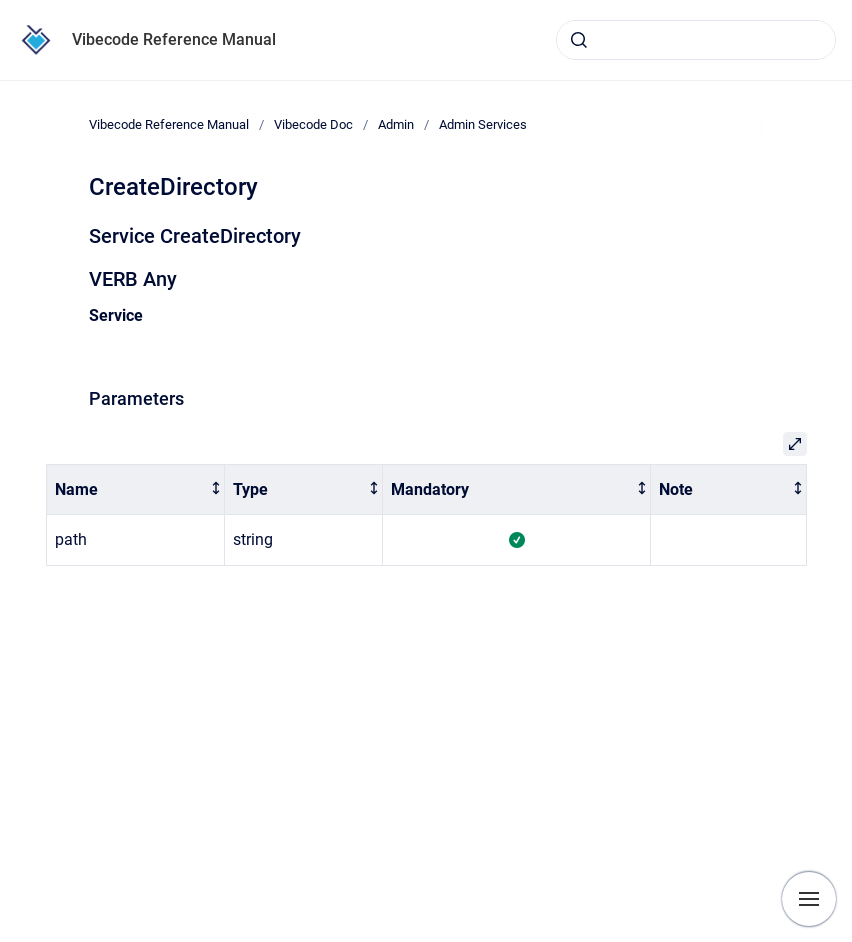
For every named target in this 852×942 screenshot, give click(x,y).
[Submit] (579, 40)
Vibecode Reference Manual (174, 39)
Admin (396, 124)
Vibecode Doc (313, 124)
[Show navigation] (809, 899)
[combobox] (696, 40)
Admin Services (483, 124)
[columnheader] (135, 489)
